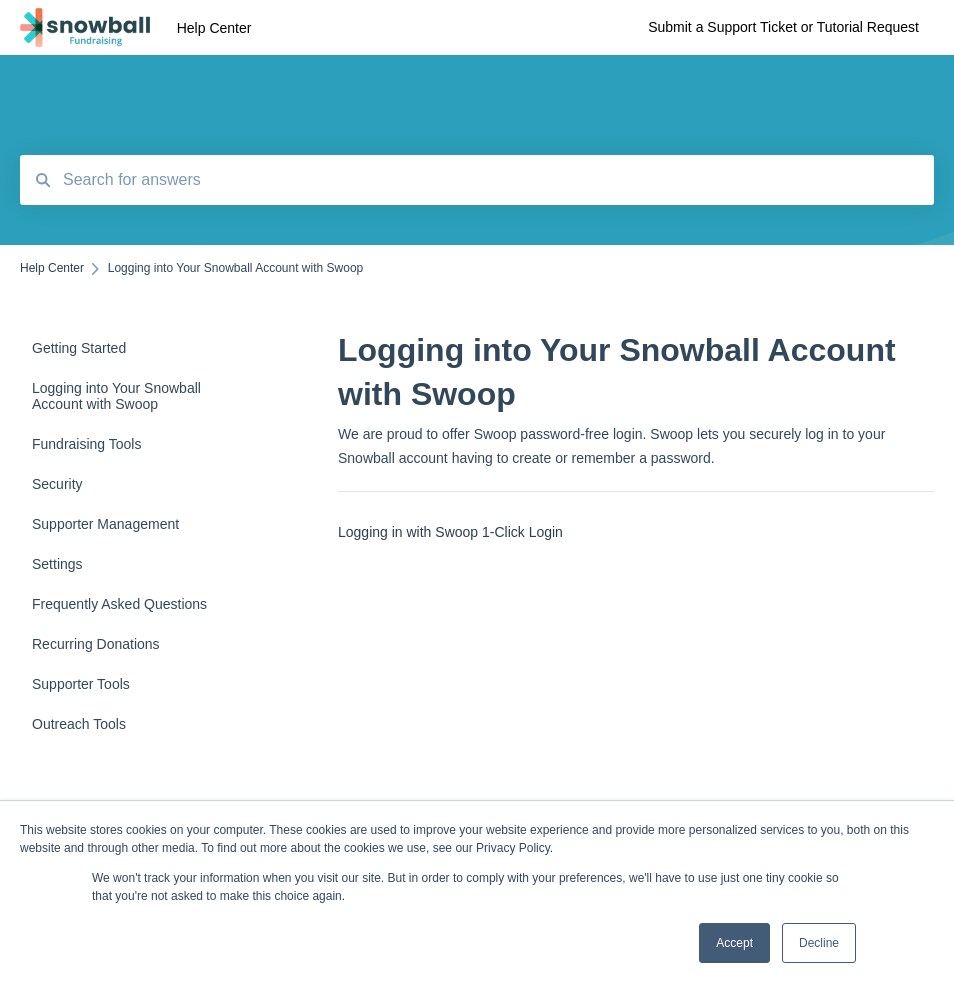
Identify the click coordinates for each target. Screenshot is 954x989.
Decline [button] (819, 943)
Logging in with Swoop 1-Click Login (450, 532)
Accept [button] (734, 943)
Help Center (214, 28)
